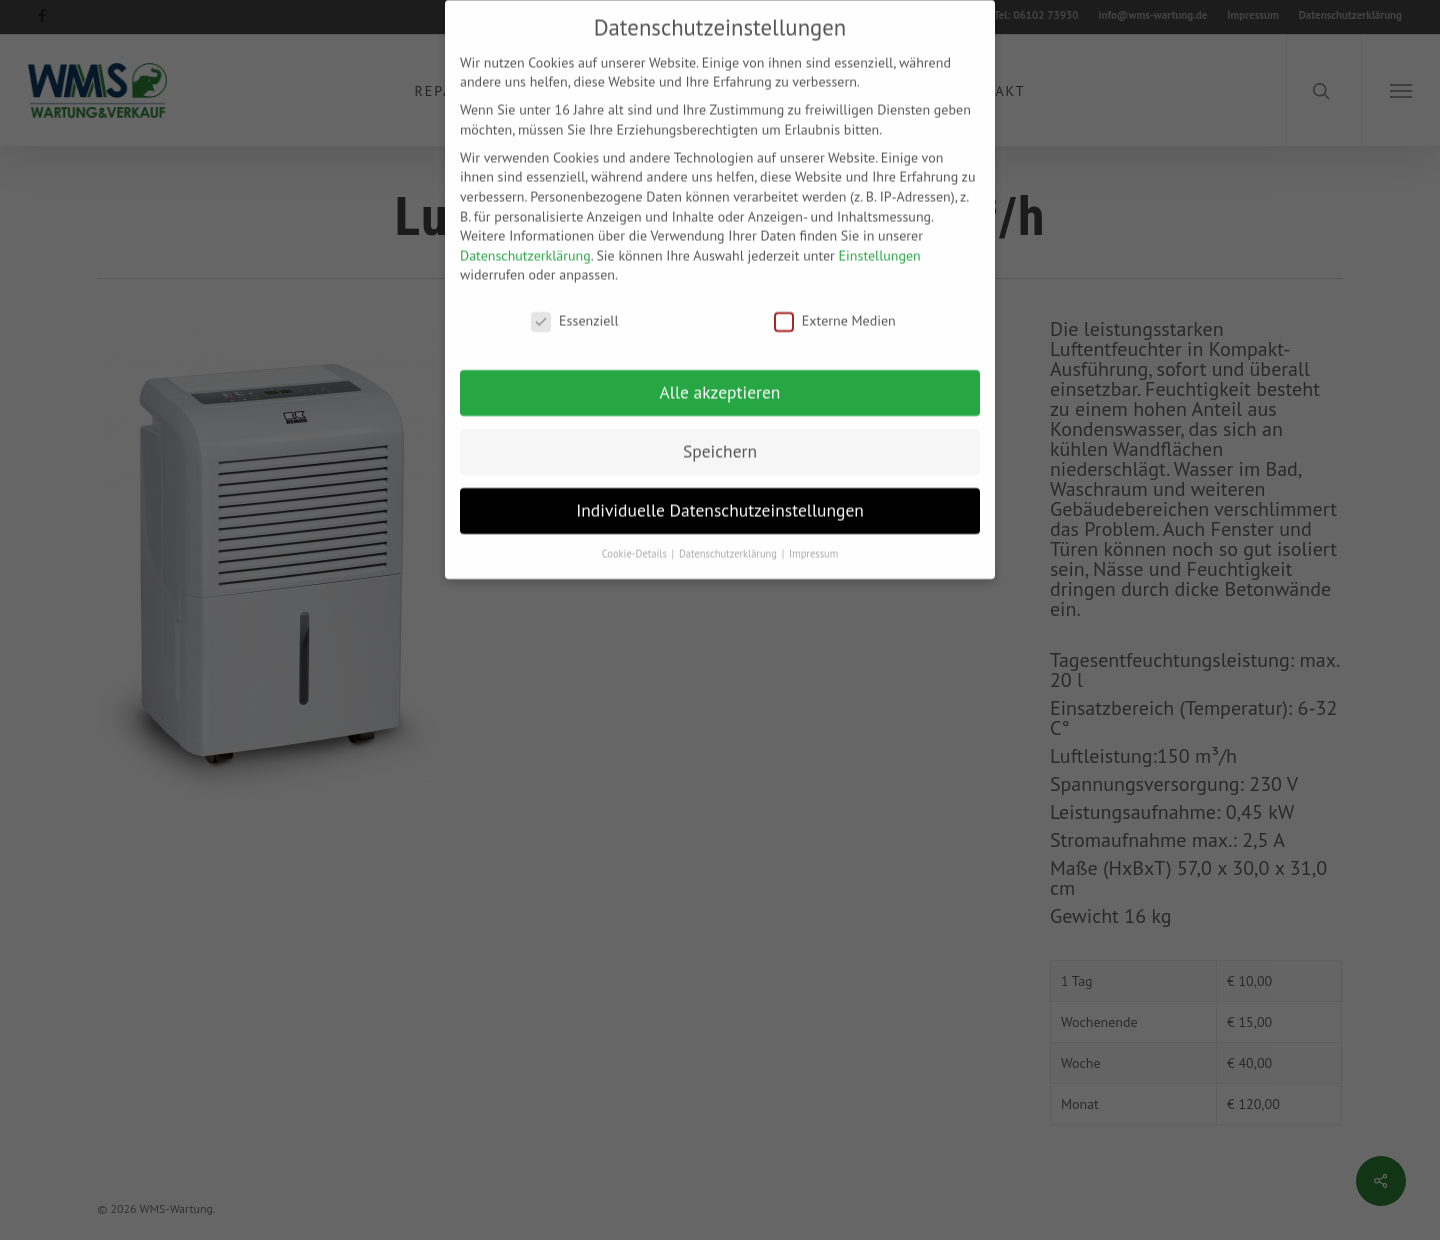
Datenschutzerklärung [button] (729, 540)
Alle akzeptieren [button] (720, 378)
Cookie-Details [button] (636, 540)
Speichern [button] (720, 437)
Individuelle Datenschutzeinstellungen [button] (720, 496)
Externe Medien (835, 307)
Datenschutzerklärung (525, 242)
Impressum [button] (813, 540)
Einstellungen (880, 242)
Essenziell (574, 307)
